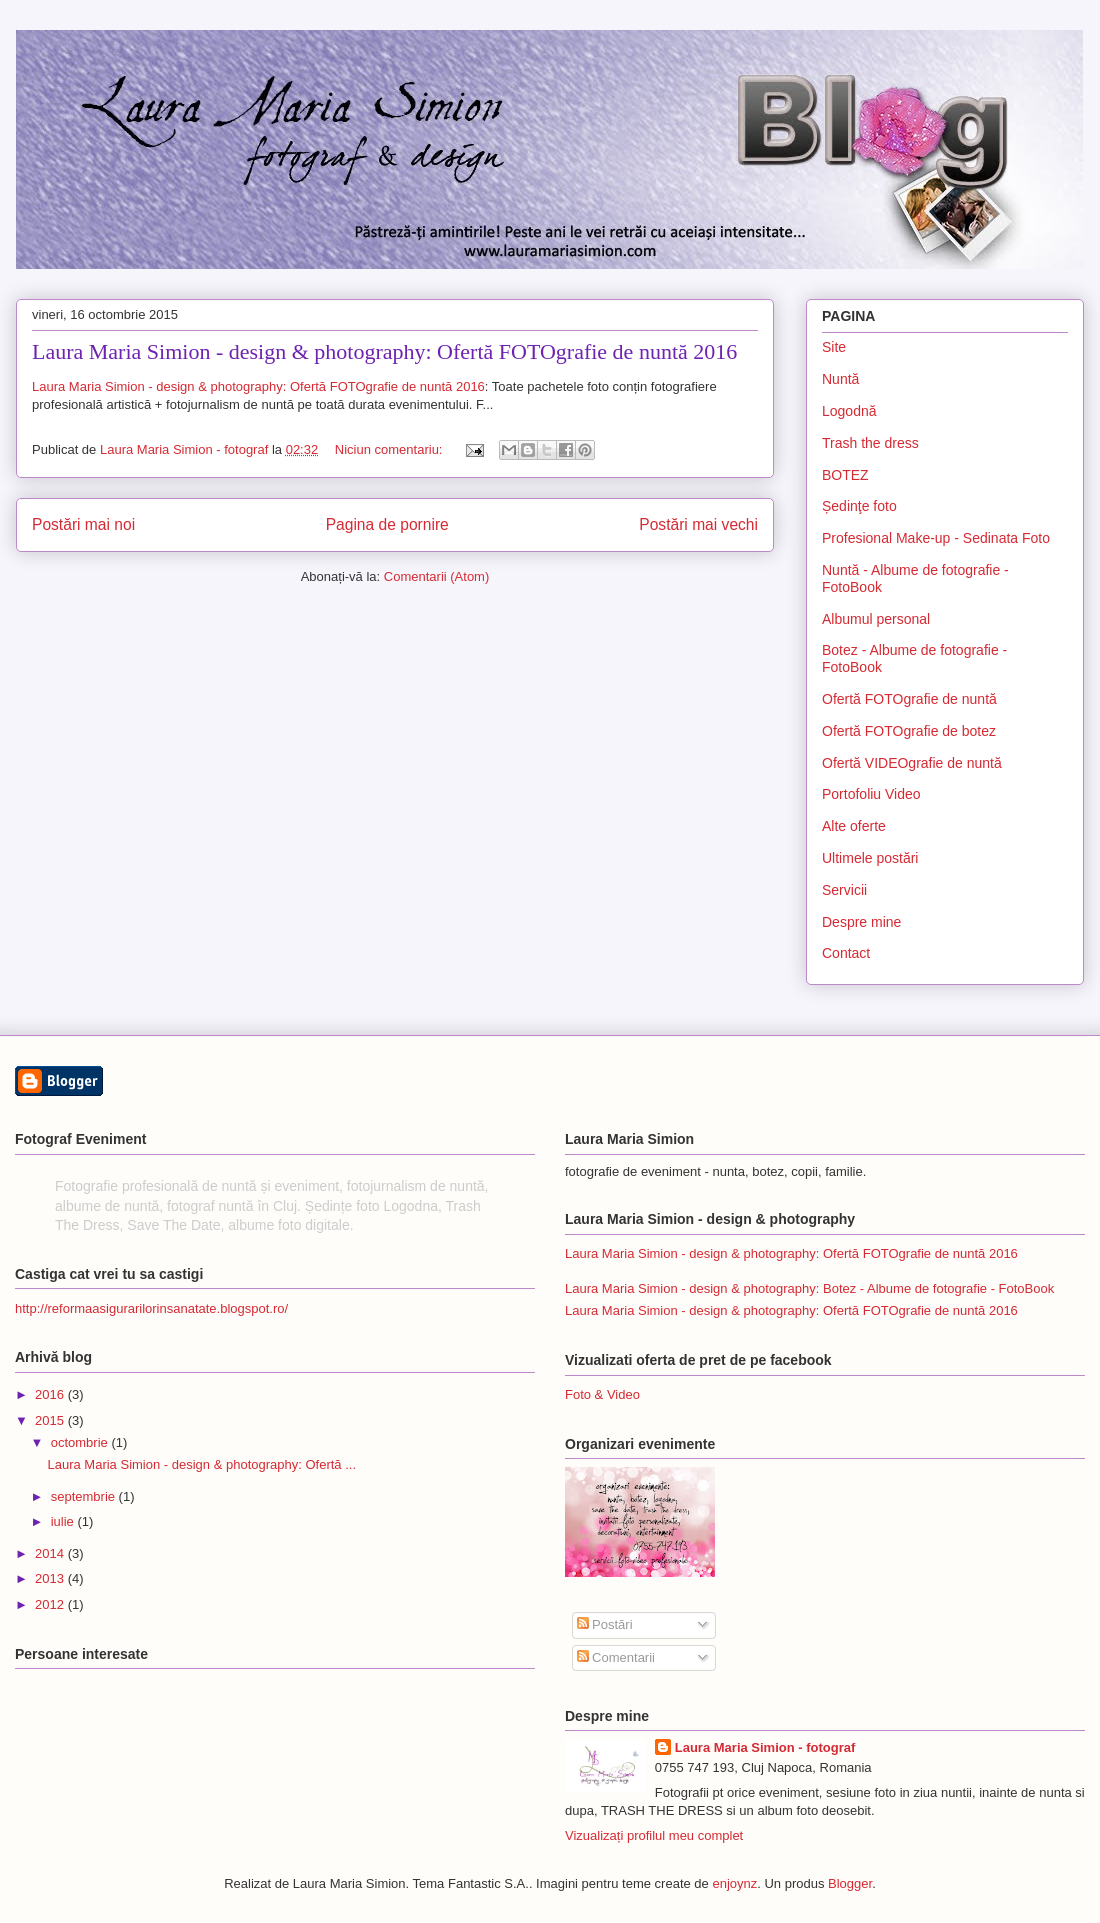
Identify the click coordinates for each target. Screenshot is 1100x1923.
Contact (846, 953)
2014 (51, 1553)
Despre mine (861, 922)
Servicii (844, 890)
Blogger (850, 1883)
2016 (51, 1394)
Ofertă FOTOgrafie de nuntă (909, 699)
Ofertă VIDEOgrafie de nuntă (912, 763)
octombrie (81, 1442)
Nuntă (840, 379)
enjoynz (734, 1883)
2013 (51, 1578)
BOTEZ (845, 475)
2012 (51, 1604)
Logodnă (849, 411)
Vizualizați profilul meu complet (654, 1835)
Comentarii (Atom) (436, 576)
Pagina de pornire (387, 524)
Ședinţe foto (859, 506)
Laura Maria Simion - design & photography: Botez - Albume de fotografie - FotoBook (809, 1288)
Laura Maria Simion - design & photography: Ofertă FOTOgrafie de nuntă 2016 (384, 351)
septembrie (85, 1496)
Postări (605, 1624)
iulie (64, 1521)
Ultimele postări (870, 858)
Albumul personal (876, 619)
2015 (51, 1420)
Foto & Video (602, 1394)
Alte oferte (854, 826)
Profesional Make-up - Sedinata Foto (936, 538)
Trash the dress (870, 443)
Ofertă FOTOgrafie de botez (909, 731)
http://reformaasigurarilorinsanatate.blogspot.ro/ (151, 1308)
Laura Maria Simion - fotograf (765, 1747)
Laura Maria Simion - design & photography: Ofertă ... (201, 1464)
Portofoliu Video (871, 794)
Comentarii (616, 1657)
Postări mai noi (83, 524)
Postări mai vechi (698, 524)
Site (834, 347)
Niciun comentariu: (390, 449)
